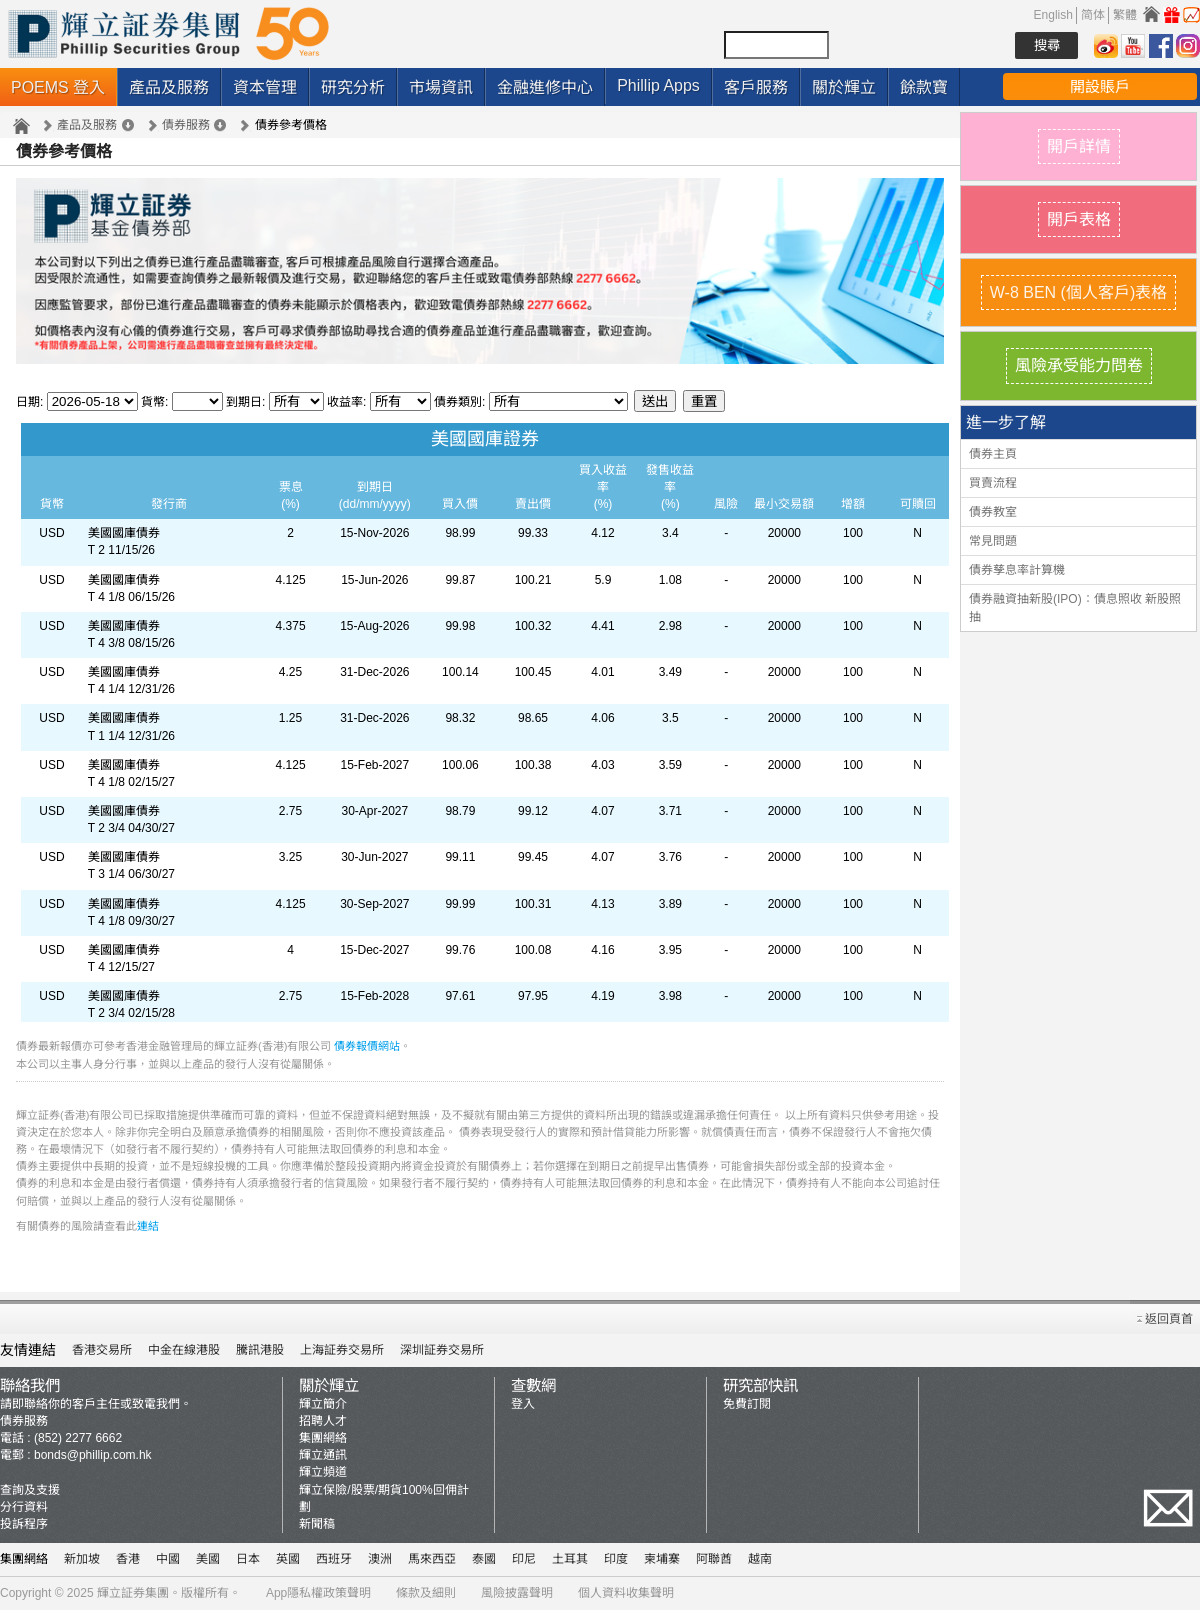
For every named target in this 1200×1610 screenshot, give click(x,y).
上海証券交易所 (342, 1350)
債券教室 (993, 512)
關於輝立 (844, 87)
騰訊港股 (260, 1350)
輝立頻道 (323, 1472)
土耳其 (570, 1559)
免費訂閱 (747, 1404)
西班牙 (334, 1559)
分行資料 (24, 1507)
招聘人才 (323, 1421)
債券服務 (186, 125)
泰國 (484, 1559)
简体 (1093, 15)
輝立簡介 (323, 1404)
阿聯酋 (714, 1559)
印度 (616, 1559)
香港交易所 (102, 1350)
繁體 (1125, 15)
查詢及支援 (30, 1490)
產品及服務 (169, 87)
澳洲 (380, 1559)
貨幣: (154, 402)
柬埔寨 (662, 1559)
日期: (29, 402)
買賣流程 (993, 483)
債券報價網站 (367, 1046)
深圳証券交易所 (442, 1350)
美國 (208, 1559)
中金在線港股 (184, 1350)
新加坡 (82, 1559)
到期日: (247, 402)
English (1053, 15)
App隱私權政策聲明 (318, 1593)
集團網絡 (323, 1438)
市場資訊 (441, 87)
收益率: (348, 402)
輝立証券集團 (133, 1593)
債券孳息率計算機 (1017, 570)
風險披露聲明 (517, 1593)
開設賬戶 (1100, 86)
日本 (248, 1559)
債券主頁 (993, 454)
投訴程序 (24, 1524)
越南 (760, 1559)
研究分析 (353, 87)
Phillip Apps (658, 85)
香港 (128, 1559)
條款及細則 (426, 1593)
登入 (523, 1404)
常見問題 (993, 541)
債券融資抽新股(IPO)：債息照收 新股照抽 (1075, 608)
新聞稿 (317, 1524)
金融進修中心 (545, 87)
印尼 (524, 1559)
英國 (288, 1559)
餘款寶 (924, 87)
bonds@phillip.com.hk (93, 1455)
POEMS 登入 (58, 87)
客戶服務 (756, 87)
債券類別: (461, 402)
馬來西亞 (432, 1559)
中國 (168, 1559)
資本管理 (265, 87)
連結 (148, 1226)
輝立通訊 (323, 1455)
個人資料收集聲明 (626, 1593)
